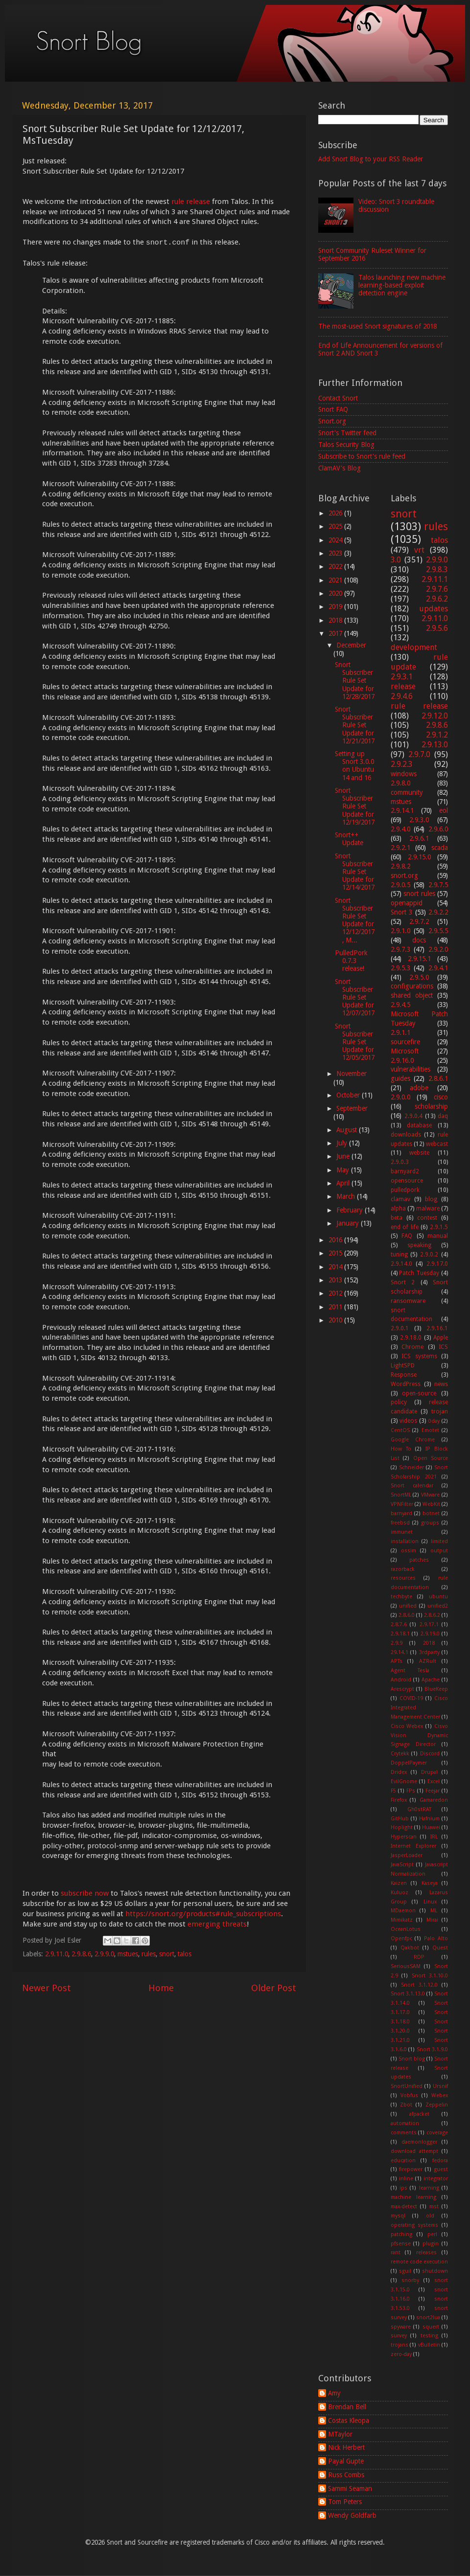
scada (439, 847)
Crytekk (400, 1753)
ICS (443, 1347)
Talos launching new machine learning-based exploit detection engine (402, 285)
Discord (430, 1753)
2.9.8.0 (400, 783)
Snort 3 (402, 912)
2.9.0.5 (400, 885)
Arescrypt (402, 1689)
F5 (393, 1791)
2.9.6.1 (419, 838)
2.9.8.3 (437, 569)
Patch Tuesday (419, 1273)
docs (419, 940)
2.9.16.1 (437, 1328)
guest (441, 2169)
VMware (430, 1495)
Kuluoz (399, 1892)
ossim (408, 1550)
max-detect (404, 2206)
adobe (419, 1088)
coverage (437, 2132)
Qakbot (409, 1948)
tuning (399, 1254)
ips (403, 2188)
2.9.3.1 (402, 676)
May (343, 1170)
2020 (336, 593)
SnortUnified (407, 2086)
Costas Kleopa (348, 2420)
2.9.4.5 (400, 1004)
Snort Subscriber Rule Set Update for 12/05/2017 (355, 1042)
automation (405, 2123)
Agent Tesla (410, 1670)
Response (404, 1374)
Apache (431, 1680)
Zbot (406, 2105)
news (441, 1384)
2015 (336, 1253)
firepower (411, 2169)
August (347, 1130)
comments (404, 2132)
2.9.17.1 (429, 1624)
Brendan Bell (347, 2407)
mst (434, 2206)
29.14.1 (399, 1652)
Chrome (412, 1347)
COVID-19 (411, 1698)
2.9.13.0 (435, 744)
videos (408, 1420)
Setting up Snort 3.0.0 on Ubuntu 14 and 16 (354, 766)
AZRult (427, 1661)
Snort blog (412, 2059)
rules (148, 1954)
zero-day (401, 2354)
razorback (403, 1569)
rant (395, 2252)
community (407, 792)
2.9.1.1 (400, 1032)
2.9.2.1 (400, 847)
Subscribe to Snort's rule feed (361, 456)
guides (400, 1078)
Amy (334, 2393)
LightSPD (403, 1365)
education (403, 2160)
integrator (435, 2178)
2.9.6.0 (438, 829)
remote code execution (419, 2262)
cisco (441, 1097)
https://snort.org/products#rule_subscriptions (203, 1913)
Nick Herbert (346, 2447)
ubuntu (438, 1596)
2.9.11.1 (435, 579)
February (350, 1210)
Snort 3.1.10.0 (430, 1975)
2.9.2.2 (438, 912)
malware (428, 1208)
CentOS (400, 1430)
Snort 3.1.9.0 (432, 2049)
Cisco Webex (407, 1726)
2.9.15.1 (419, 959)
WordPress (406, 1384)
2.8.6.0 (407, 1615)
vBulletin (429, 2345)
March (346, 1196)
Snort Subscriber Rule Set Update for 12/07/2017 (355, 997)
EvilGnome (404, 1781)
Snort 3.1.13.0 (408, 1994)
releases (426, 2252)
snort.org (404, 875)
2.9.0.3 (400, 1162)
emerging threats (217, 1924)
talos (184, 1954)
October (349, 1095)
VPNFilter (402, 1504)
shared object (412, 995)
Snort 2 (403, 1282)
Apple (440, 1337)
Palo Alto (436, 1938)
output (439, 1550)
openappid (407, 903)
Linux (430, 1902)
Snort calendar (412, 1485)
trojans (399, 2345)
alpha (398, 1208)
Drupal (429, 1772)
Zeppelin (436, 2105)
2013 (336, 1280)
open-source (419, 1393)
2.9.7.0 (419, 754)
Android (401, 1680)
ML (433, 1910)
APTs (396, 1661)
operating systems (415, 2225)
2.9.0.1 (400, 1328)
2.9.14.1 (402, 810)
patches (419, 1560)
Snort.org (332, 421)
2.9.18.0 (411, 1337)
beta (396, 1217)
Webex (439, 2095)
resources (403, 1578)
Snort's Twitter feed (347, 433)
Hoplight (402, 1827)
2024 (336, 540)
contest (427, 1217)
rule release (190, 201)
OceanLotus (406, 1929)
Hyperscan (404, 1837)
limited (439, 1541)
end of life (405, 1227)
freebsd (400, 1523)
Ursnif (440, 2086)
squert (431, 2327)
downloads (406, 1134)
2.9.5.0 (419, 977)
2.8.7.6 (399, 1624)
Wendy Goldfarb (352, 2515)
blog (431, 1199)
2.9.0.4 (413, 1116)
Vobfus (409, 2095)
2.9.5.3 (400, 968)
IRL (434, 1837)
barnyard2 (405, 1171)
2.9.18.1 (400, 1634)
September (352, 1108)
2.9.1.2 (437, 734)
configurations (412, 986)
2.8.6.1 (438, 1078)
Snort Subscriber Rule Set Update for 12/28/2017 (355, 680)
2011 (336, 1307)
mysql (398, 2216)
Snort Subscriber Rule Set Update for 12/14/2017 (355, 872)
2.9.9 (396, 1643)
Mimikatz (402, 1920)
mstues (128, 1954)
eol (443, 810)
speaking (419, 1245)
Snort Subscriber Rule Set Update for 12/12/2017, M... (355, 920)
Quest (440, 1948)
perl (432, 2234)
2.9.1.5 (439, 1227)
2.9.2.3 (402, 764)
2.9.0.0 (400, 1097)
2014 (336, 1267)
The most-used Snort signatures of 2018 (377, 326)
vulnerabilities (410, 1069)
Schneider (411, 1467)
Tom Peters (345, 2502)
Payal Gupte (346, 2461)
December (351, 645)
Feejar (432, 1791)
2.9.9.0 (104, 1954)
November (351, 1073)
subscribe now (85, 1893)
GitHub (400, 1818)
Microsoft (405, 1051)
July (342, 1143)
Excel (433, 1781)
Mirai (432, 1920)
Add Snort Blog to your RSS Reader (370, 159)
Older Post (273, 1988)
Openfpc (401, 1938)
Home (161, 1988)
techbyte (401, 1596)
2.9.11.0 (56, 1954)
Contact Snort (338, 398)
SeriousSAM (406, 1966)
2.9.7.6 (437, 589)
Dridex (399, 1772)
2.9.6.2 (437, 599)
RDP (419, 1957)
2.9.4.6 (402, 696)
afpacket (419, 2114)
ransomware (408, 1301)
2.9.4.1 (438, 968)
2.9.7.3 (400, 949)
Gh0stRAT (419, 1809)
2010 (336, 1320)
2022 (336, 566)
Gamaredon (434, 1800)
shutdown (435, 2271)
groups (430, 1523)
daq (443, 1116)
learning (429, 2188)
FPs (410, 1791)
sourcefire (405, 1042)
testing (429, 2335)
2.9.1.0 (400, 931)
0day (434, 1421)
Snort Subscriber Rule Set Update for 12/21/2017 (355, 725)
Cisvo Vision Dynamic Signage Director (419, 1735)
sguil (405, 2271)
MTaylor (340, 2434)
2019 (336, 606)
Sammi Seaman (350, 2488)
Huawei (431, 1827)
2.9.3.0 (419, 820)
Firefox (399, 1800)
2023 (336, 553)
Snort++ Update (349, 839)
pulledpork (405, 1190)
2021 (336, 580)
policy (399, 1402)
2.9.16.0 (402, 1060)
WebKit (431, 1504)
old (430, 2216)
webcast (437, 1144)
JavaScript (402, 1864)
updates (433, 608)
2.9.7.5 (438, 885)
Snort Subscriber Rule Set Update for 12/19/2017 (355, 806)
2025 (336, 526)
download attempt (414, 2151)
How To (401, 1449)
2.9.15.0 (419, 857)
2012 (336, 1293)
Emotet (430, 1430)
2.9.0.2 (429, 1254)
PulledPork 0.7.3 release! (351, 960)
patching (401, 2234)
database (419, 1125)
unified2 (437, 1606)
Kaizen (399, 1883)
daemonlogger (419, 2142)
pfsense (401, 2243)
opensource (407, 1180)
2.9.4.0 (400, 829)
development (414, 647)
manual (437, 1235)
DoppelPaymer (409, 1763)
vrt (419, 550)
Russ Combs (346, 2475)
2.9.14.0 (401, 1263)
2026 (336, 513)
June (344, 1156)
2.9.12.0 (435, 715)
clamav (400, 1199)
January (348, 1223)
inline (406, 2178)
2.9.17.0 (437, 1263)
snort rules (419, 893)
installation (405, 1541)
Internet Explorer (414, 1846)
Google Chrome (413, 1439)
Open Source (430, 1458)
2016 (336, 1240)
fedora (440, 2160)
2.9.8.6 (81, 1954)
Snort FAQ (333, 409)
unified (408, 1606)
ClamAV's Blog (339, 468)
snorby (410, 2280)
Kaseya (430, 1883)
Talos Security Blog (346, 444)
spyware (401, 2327)
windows (404, 774)
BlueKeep (436, 1689)
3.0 (396, 559)
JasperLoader (407, 1855)
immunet (402, 1532)
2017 (336, 633)
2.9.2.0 (438, 949)
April (344, 1183)
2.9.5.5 (438, 931)
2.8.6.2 (432, 1615)
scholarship (431, 1106)
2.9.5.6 (437, 628)
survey (399, 2335)
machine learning (414, 2197)
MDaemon (403, 1910)
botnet (431, 1513)
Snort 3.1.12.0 (419, 1985)
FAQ (406, 1235)
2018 (336, 620)
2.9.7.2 (419, 921)
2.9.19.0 (430, 1634)
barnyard (401, 1513)
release (403, 686)
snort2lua (428, 2317)
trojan (439, 1411)
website (419, 1152)
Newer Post (46, 1988)
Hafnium (429, 1818)
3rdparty (429, 1652)
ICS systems (419, 1356)
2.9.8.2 (400, 866)
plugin (431, 2243)
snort (166, 1954)
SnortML (401, 1495)
